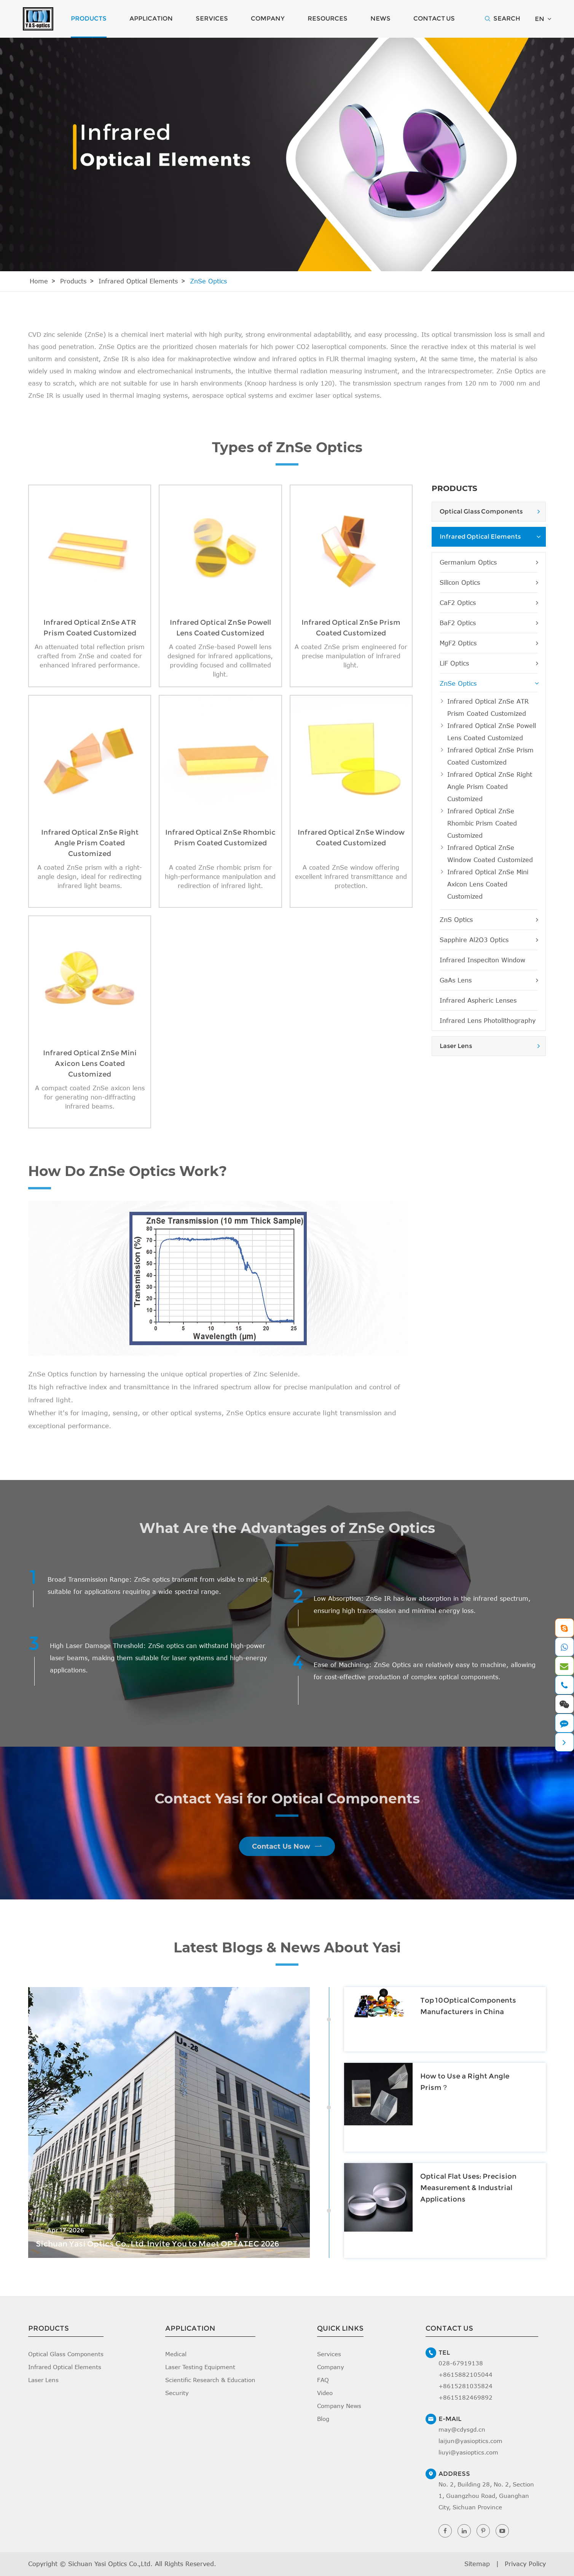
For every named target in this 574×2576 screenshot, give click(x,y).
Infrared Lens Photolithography (488, 1020)
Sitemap (477, 2563)
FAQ (323, 2379)
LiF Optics (489, 663)
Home (39, 281)
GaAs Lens (489, 980)
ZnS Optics (489, 919)
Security (177, 2392)
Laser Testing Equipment (200, 2366)
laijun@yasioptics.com (470, 2440)
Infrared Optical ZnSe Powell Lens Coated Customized (491, 731)
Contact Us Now (287, 1840)
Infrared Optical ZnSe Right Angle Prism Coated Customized (489, 786)
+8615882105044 (465, 2374)
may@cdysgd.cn (461, 2429)
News (380, 18)
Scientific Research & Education (210, 2379)
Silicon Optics (489, 582)
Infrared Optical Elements (138, 281)
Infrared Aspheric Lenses (478, 1000)
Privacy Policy (525, 2563)
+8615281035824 (465, 2385)
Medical (176, 2353)
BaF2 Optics (489, 623)
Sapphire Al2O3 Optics (489, 940)
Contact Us (434, 18)
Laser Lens (456, 1046)
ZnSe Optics (208, 281)
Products (89, 18)
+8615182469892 (465, 2397)
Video (325, 2392)
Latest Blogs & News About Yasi (287, 1953)
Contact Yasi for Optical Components (287, 1804)
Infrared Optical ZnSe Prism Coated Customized (490, 756)
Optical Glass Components (481, 511)
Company (268, 18)
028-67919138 (460, 2363)
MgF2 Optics (489, 643)
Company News (339, 2405)
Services (212, 18)
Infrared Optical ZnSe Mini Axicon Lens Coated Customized (487, 884)
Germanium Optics (489, 562)
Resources (328, 18)
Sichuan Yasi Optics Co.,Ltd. (110, 2563)
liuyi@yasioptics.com (468, 2452)
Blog (323, 2418)
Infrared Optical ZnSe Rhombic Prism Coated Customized (482, 823)
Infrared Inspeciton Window (482, 960)
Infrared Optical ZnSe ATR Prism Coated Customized (488, 707)
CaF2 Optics (489, 602)
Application (151, 18)
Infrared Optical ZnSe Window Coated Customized (490, 853)
